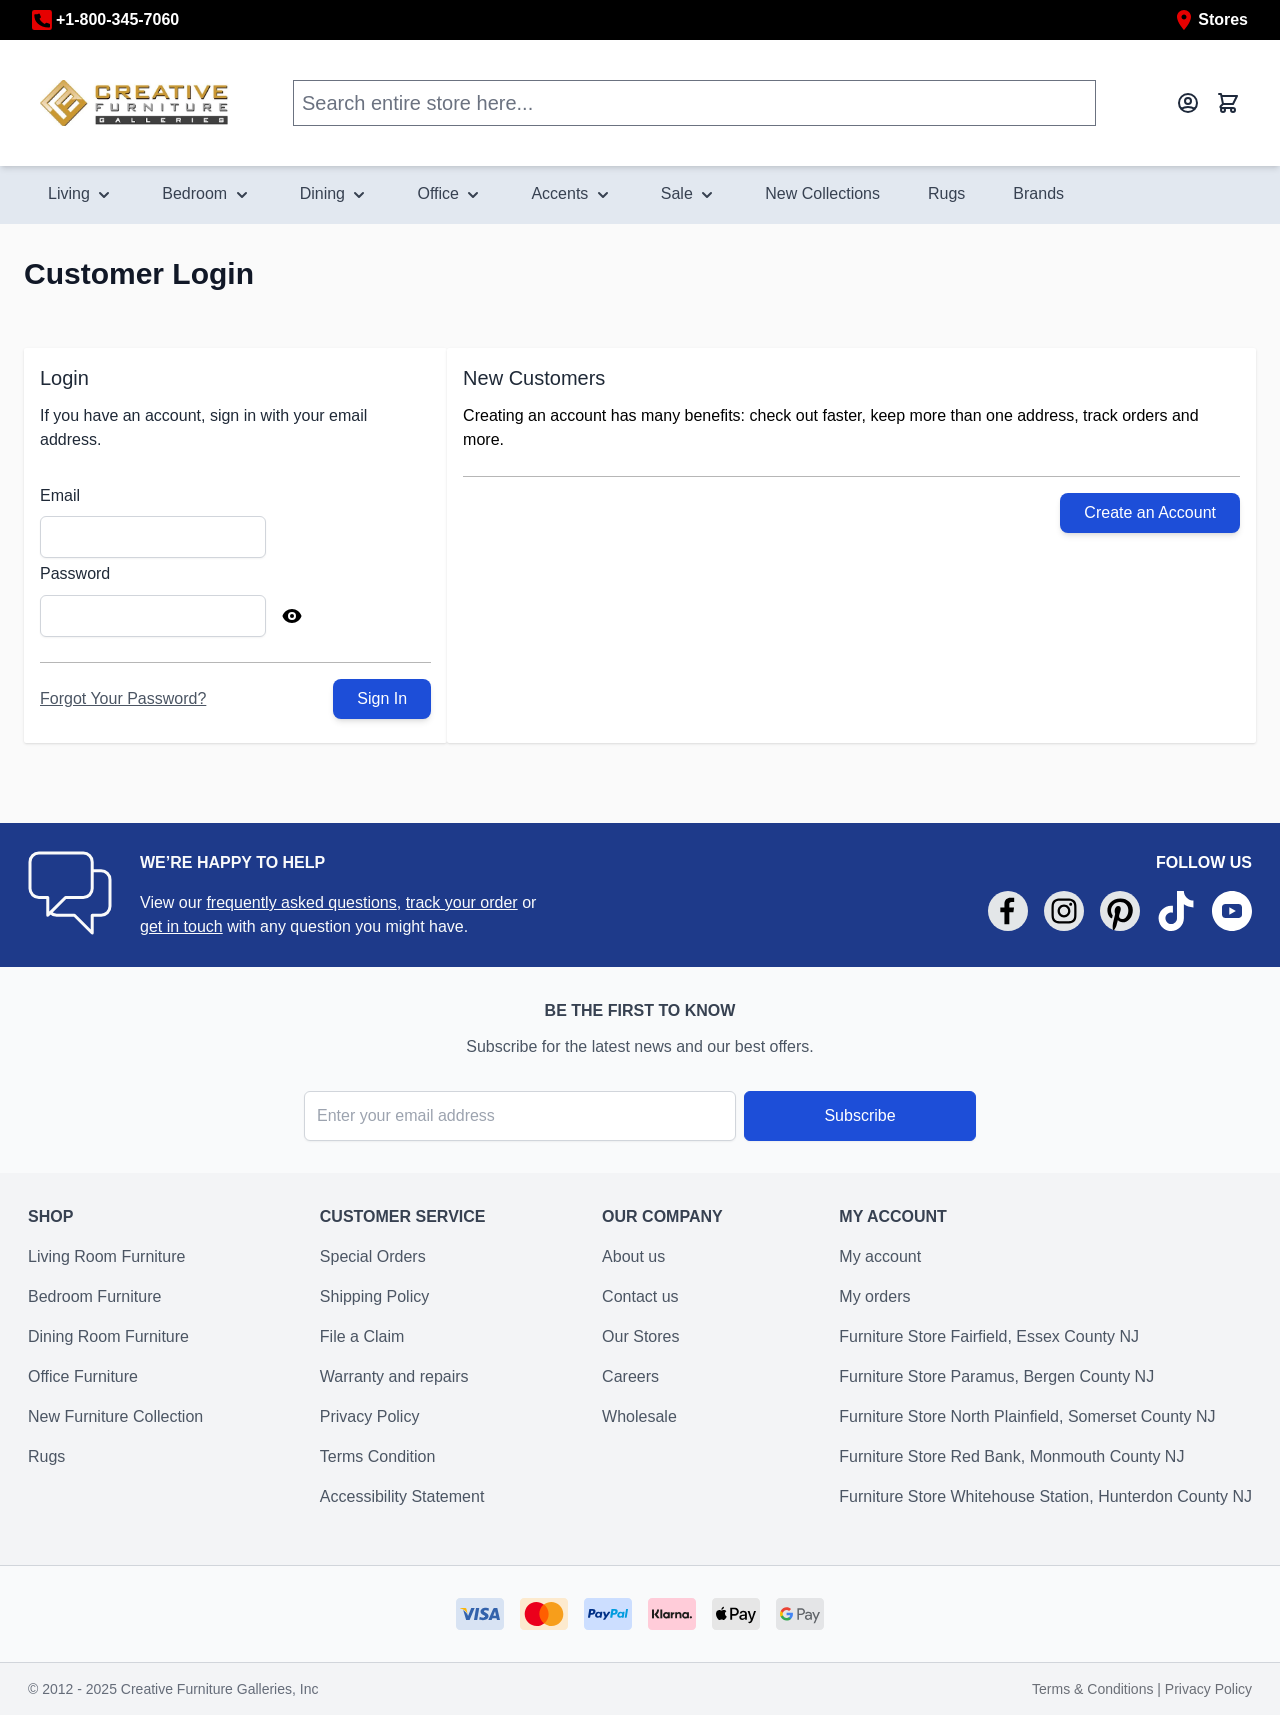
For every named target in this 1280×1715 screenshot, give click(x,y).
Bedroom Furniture (94, 1296)
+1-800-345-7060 (105, 20)
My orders (874, 1296)
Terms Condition (378, 1456)
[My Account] (1188, 103)
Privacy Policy (370, 1416)
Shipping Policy (374, 1296)
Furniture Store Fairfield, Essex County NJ (989, 1336)
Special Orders (373, 1256)
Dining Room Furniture (108, 1336)
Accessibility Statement (402, 1496)
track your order (462, 902)
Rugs (46, 1456)
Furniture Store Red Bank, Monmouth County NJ (1011, 1456)
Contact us (640, 1296)
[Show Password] (292, 616)
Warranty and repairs (394, 1376)
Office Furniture (83, 1376)
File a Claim (362, 1336)
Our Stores (640, 1336)
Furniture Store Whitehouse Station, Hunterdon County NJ (1045, 1496)
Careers (630, 1376)
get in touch (181, 926)
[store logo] (134, 102)
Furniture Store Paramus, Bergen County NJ (996, 1376)
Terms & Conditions (1094, 1689)
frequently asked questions (301, 902)
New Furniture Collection (115, 1416)
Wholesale (639, 1416)
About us (633, 1256)
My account (880, 1256)
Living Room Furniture (106, 1256)
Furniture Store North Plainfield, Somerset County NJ (1027, 1416)
